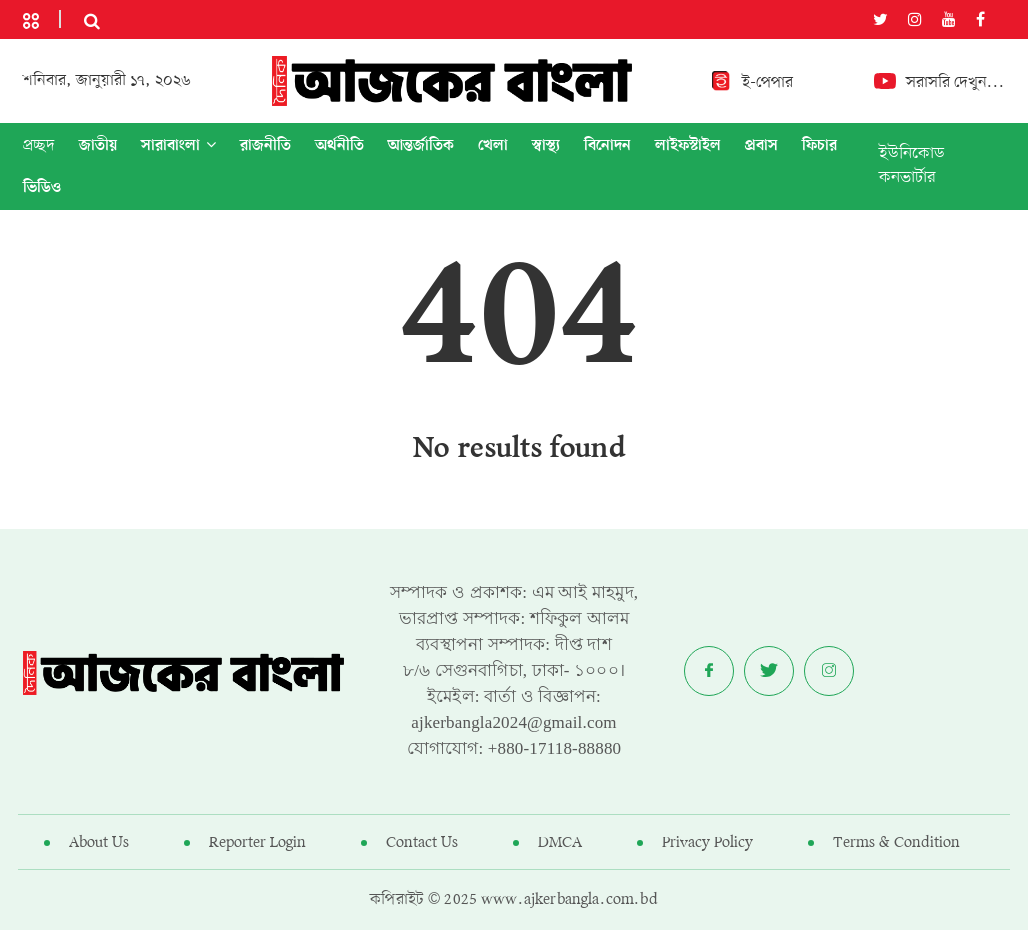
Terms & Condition (896, 843)
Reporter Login (257, 843)
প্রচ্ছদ (39, 146)
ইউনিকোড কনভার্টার (912, 165)
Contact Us (422, 843)
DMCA (560, 843)
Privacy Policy (707, 843)
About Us (99, 843)
